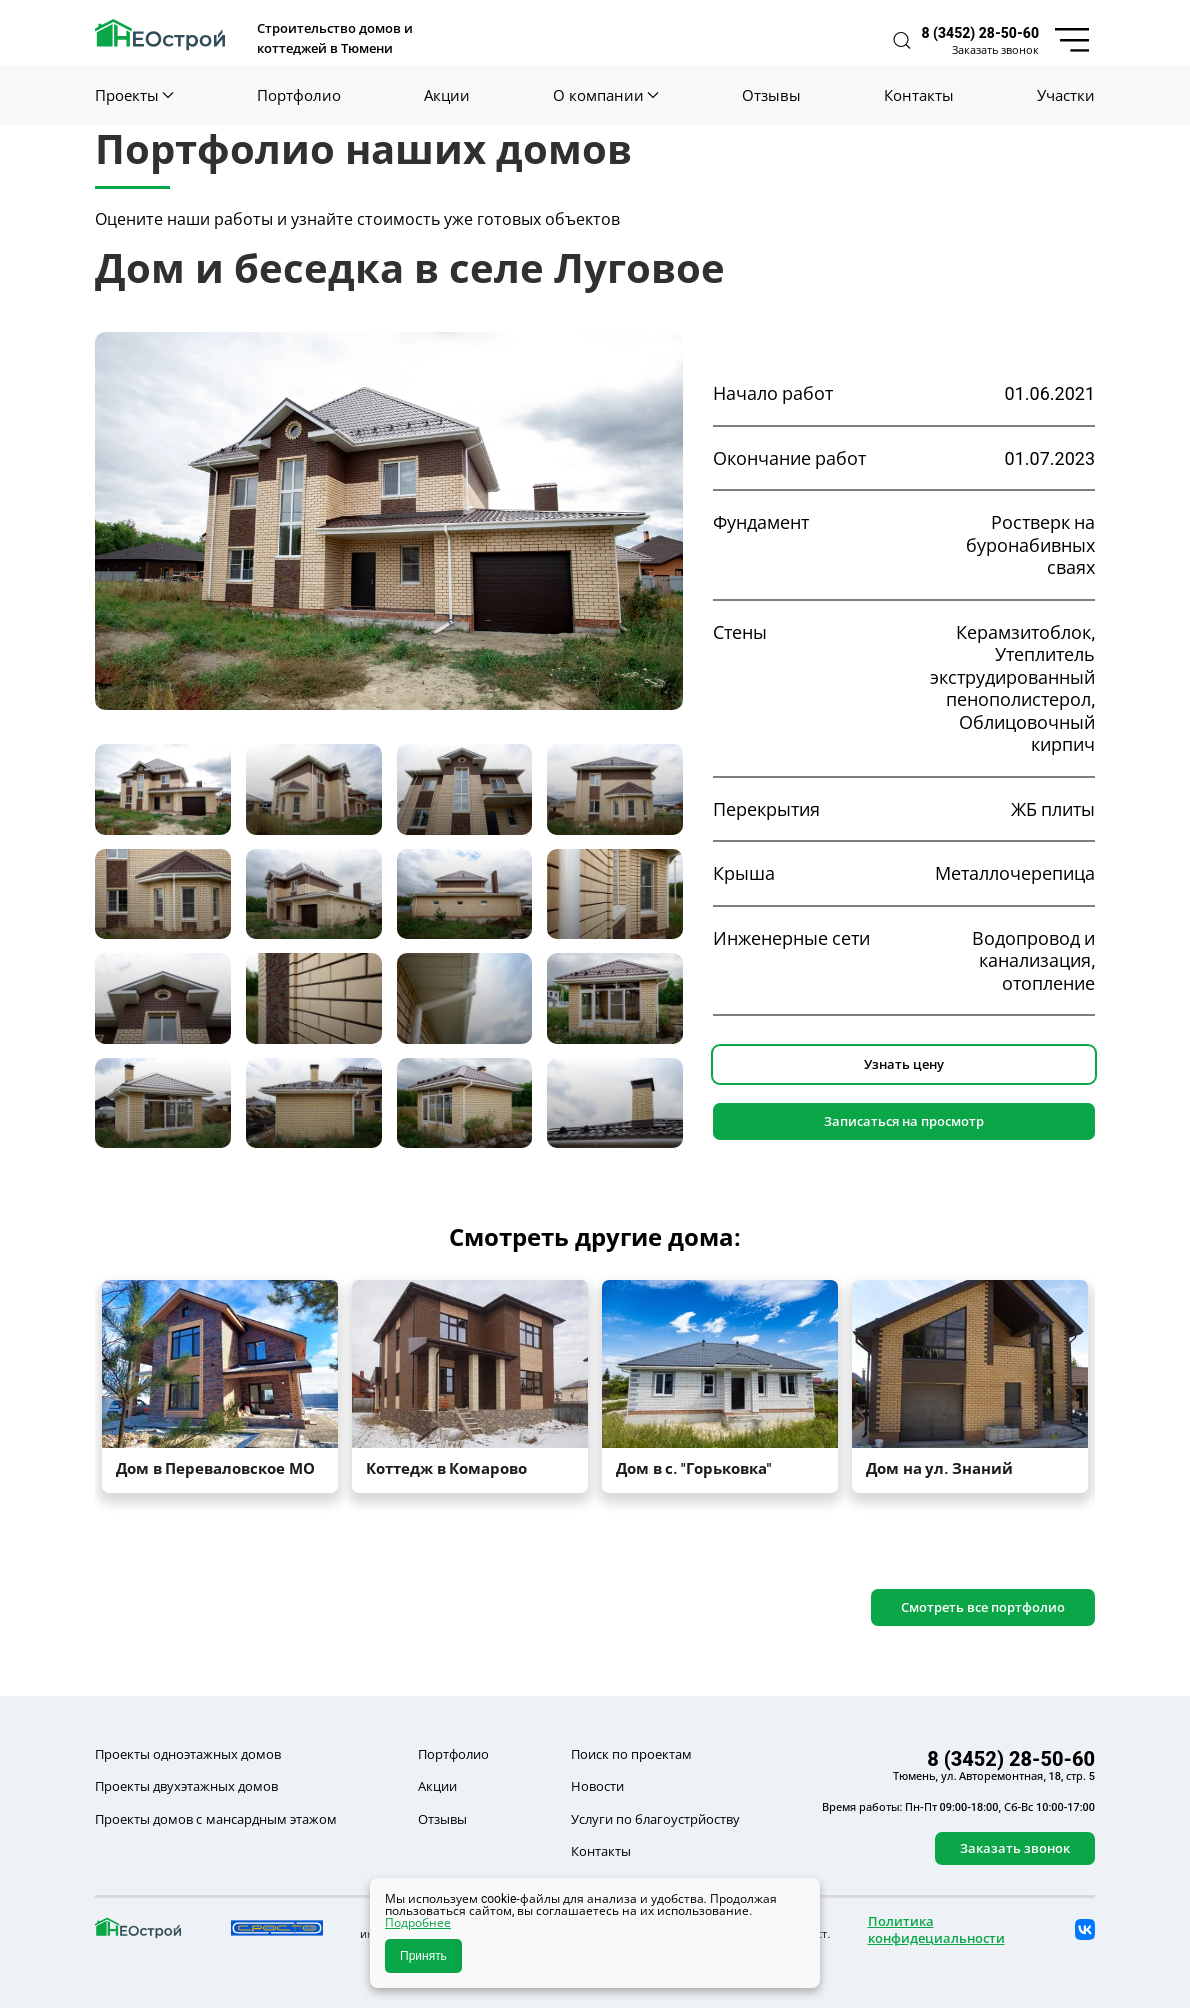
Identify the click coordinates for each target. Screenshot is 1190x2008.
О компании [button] (605, 95)
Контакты (919, 95)
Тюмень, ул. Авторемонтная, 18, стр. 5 (994, 1776)
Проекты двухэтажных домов (186, 1786)
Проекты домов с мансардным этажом (216, 1819)
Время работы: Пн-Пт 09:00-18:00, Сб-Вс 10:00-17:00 (958, 1807)
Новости (597, 1786)
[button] (902, 40)
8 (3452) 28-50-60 (980, 33)
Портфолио (299, 95)
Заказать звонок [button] (995, 50)
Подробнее (418, 1922)
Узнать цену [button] (904, 1064)
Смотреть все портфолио (983, 1607)
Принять (423, 1956)
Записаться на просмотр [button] (904, 1121)
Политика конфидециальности (936, 1929)
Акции (447, 95)
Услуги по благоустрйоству (655, 1819)
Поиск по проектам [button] (631, 1754)
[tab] (163, 789)
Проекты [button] (134, 95)
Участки (1066, 95)
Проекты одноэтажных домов (188, 1754)
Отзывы (771, 95)
